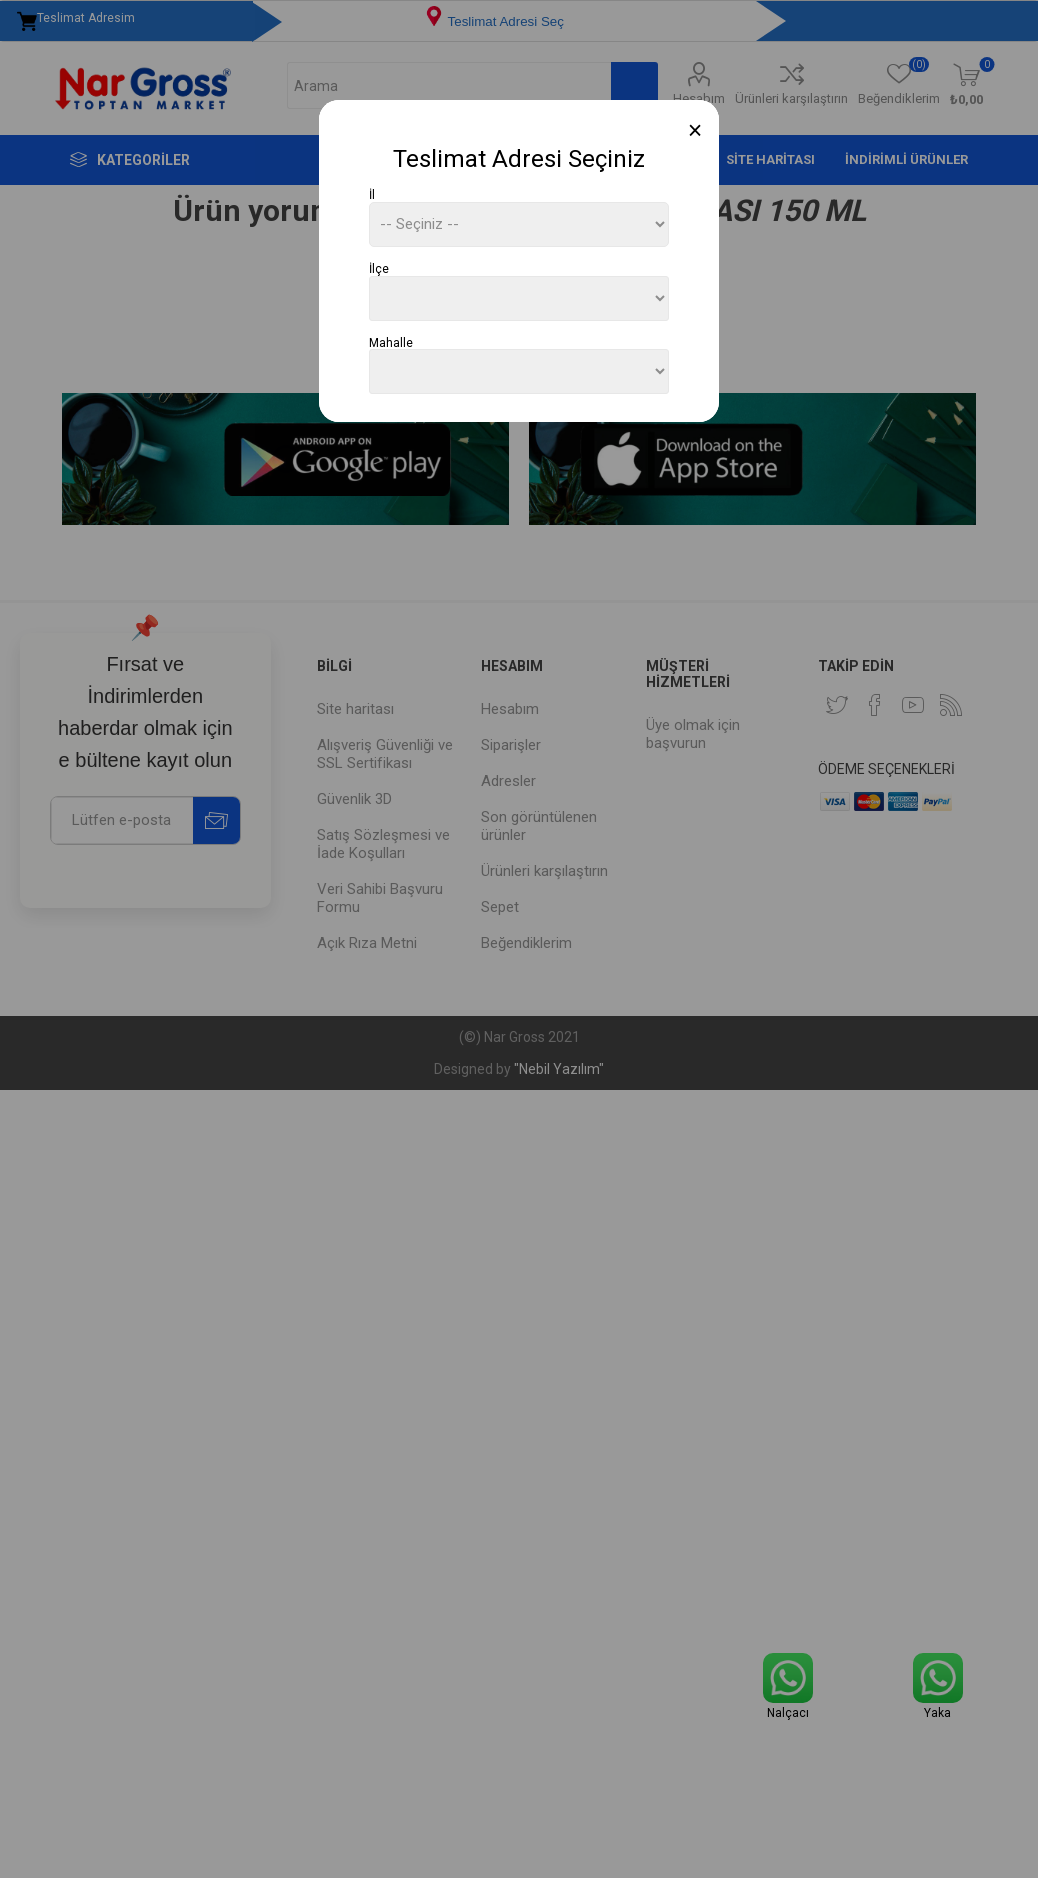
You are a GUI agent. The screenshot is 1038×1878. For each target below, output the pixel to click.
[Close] (695, 130)
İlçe (379, 269)
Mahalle (391, 342)
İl (372, 195)
